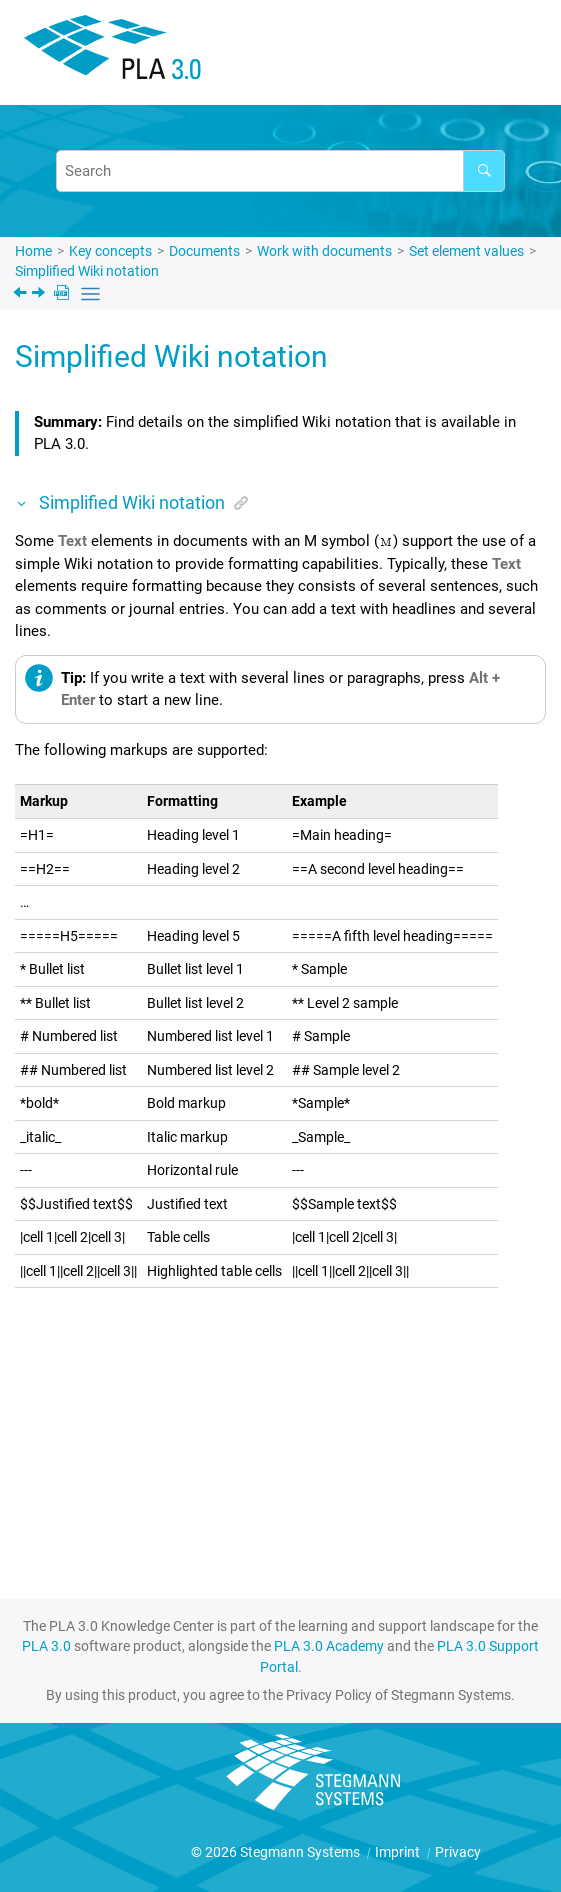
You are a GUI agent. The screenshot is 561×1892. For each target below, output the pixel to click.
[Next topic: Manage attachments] (40, 295)
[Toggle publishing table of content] (90, 294)
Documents (204, 251)
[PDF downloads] (63, 294)
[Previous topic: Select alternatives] (22, 295)
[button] (22, 502)
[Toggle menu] (515, 55)
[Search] (484, 171)
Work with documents (324, 251)
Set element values (466, 251)
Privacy (458, 1852)
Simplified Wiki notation (87, 271)
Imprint (399, 1852)
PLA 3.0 (46, 1646)
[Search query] (280, 171)
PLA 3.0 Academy (329, 1646)
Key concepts (110, 251)
